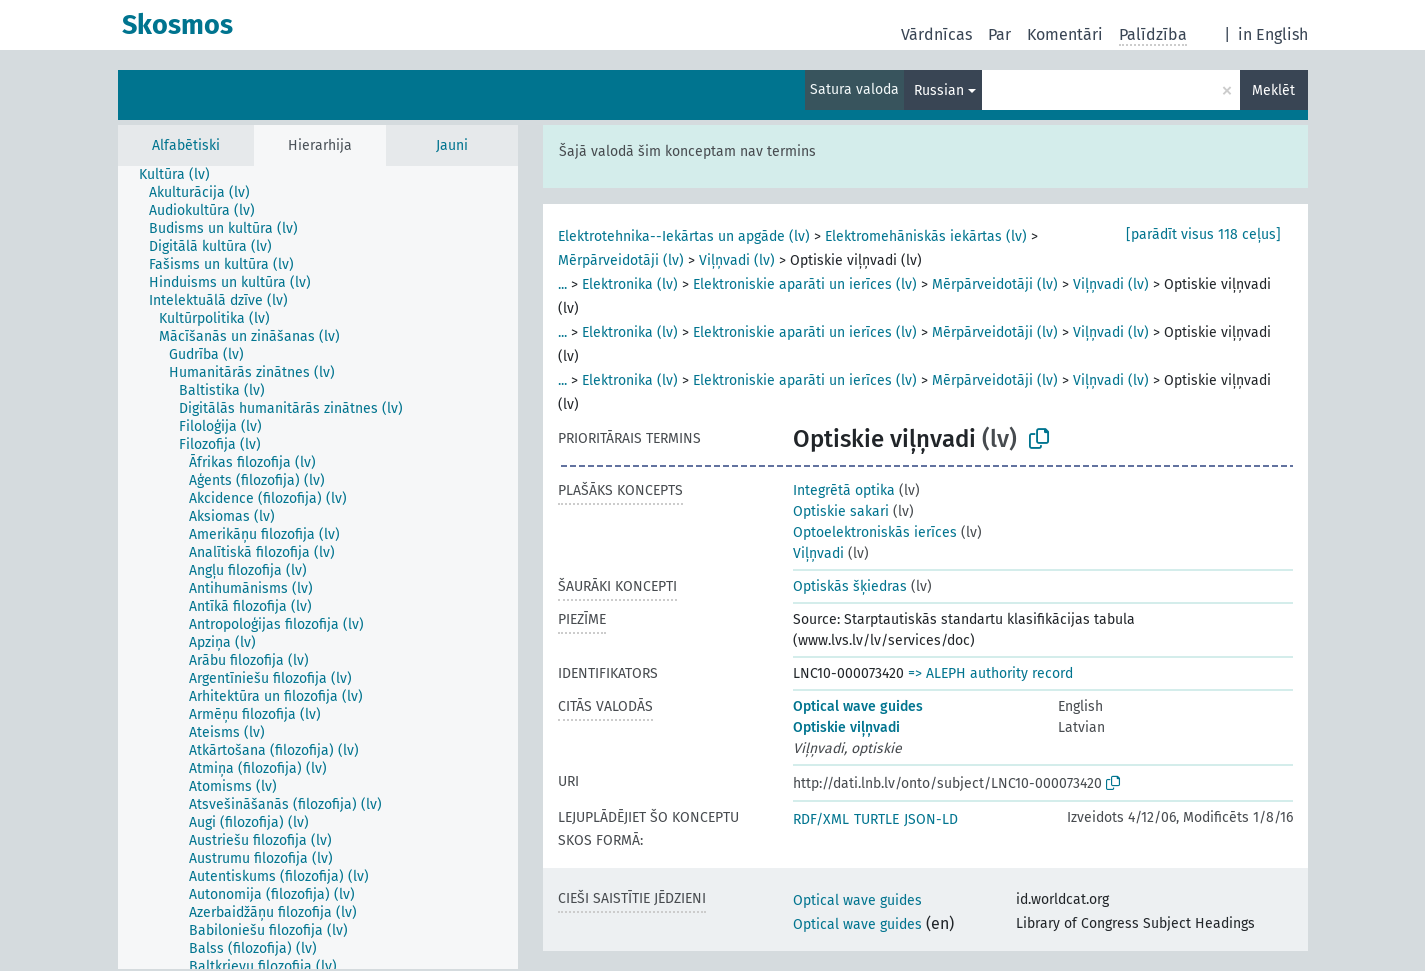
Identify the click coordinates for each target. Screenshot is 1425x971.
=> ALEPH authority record (990, 673)
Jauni (452, 145)
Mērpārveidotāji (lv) (621, 260)
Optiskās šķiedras (850, 586)
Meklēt (1273, 90)
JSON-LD (931, 819)
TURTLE (876, 819)
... (562, 284)
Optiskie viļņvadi (846, 727)
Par (999, 34)
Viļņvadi (818, 553)
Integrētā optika (844, 490)
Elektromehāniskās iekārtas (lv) (926, 236)
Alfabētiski (186, 145)
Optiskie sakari (841, 511)
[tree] (318, 567)
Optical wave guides (858, 706)
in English (1273, 34)
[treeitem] (183, 175)
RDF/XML (821, 819)
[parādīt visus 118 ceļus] (1203, 234)
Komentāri (1065, 34)
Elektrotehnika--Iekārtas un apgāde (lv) (684, 236)
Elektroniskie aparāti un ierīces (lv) (805, 284)
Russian (939, 90)
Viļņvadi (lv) (737, 260)
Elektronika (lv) (630, 284)
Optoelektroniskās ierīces (875, 532)
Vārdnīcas (936, 34)
